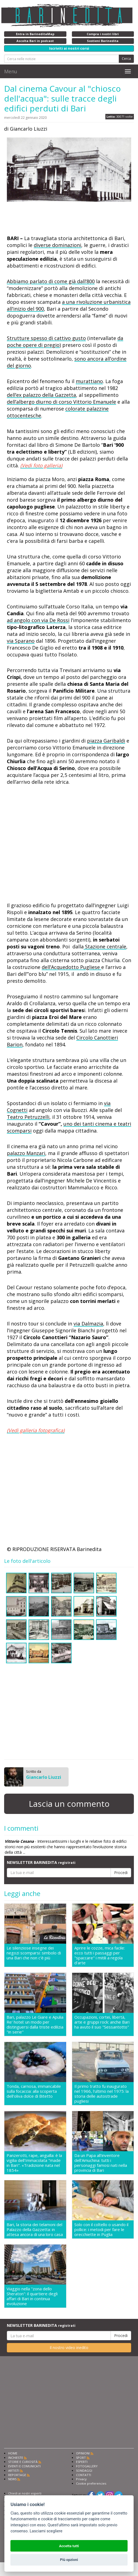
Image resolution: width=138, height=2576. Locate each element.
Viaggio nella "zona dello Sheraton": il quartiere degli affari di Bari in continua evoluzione (32, 2296)
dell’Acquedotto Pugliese (71, 967)
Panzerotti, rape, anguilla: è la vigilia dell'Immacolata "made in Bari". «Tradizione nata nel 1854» (34, 2163)
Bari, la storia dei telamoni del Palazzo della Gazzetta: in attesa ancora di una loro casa (35, 2229)
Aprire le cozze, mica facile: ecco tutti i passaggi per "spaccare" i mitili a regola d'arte (99, 1955)
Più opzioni (69, 2560)
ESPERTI (82, 2462)
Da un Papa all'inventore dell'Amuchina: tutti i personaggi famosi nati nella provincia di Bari (100, 2163)
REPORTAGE (17, 2475)
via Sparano (21, 640)
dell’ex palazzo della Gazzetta (41, 395)
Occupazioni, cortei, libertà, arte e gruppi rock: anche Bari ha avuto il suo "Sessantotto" (101, 2022)
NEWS (12, 2479)
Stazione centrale (105, 946)
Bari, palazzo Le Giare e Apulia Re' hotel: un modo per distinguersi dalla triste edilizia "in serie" (35, 2024)
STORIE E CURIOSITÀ (23, 2462)
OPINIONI (83, 2453)
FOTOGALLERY (87, 2466)
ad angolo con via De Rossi (38, 620)
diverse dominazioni (57, 245)
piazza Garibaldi (106, 740)
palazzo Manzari (26, 1153)
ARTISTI (13, 2470)
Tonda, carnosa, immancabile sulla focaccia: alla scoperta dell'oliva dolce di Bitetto (34, 2091)
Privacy (81, 2479)
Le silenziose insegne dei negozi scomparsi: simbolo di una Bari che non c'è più (34, 1952)
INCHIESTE (15, 2458)
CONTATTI (83, 2475)
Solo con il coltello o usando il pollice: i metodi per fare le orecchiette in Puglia (101, 2229)
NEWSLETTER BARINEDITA (41, 1862)
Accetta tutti (69, 2546)
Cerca (126, 58)
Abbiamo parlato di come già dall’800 (51, 281)
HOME (12, 2453)
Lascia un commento (69, 1803)
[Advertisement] (51, 219)
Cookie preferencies (91, 2483)
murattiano (89, 381)
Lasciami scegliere (46, 2531)
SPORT (81, 2458)
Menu (10, 71)
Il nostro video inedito (69, 2347)
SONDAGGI (84, 2470)
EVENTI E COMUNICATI (24, 2466)
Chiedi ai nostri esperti (24, 2493)
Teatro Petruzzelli (28, 1117)
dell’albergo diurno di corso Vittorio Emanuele (61, 401)
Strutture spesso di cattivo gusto (46, 338)
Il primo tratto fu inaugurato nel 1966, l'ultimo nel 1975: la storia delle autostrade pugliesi (101, 2093)
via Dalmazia (88, 1323)
